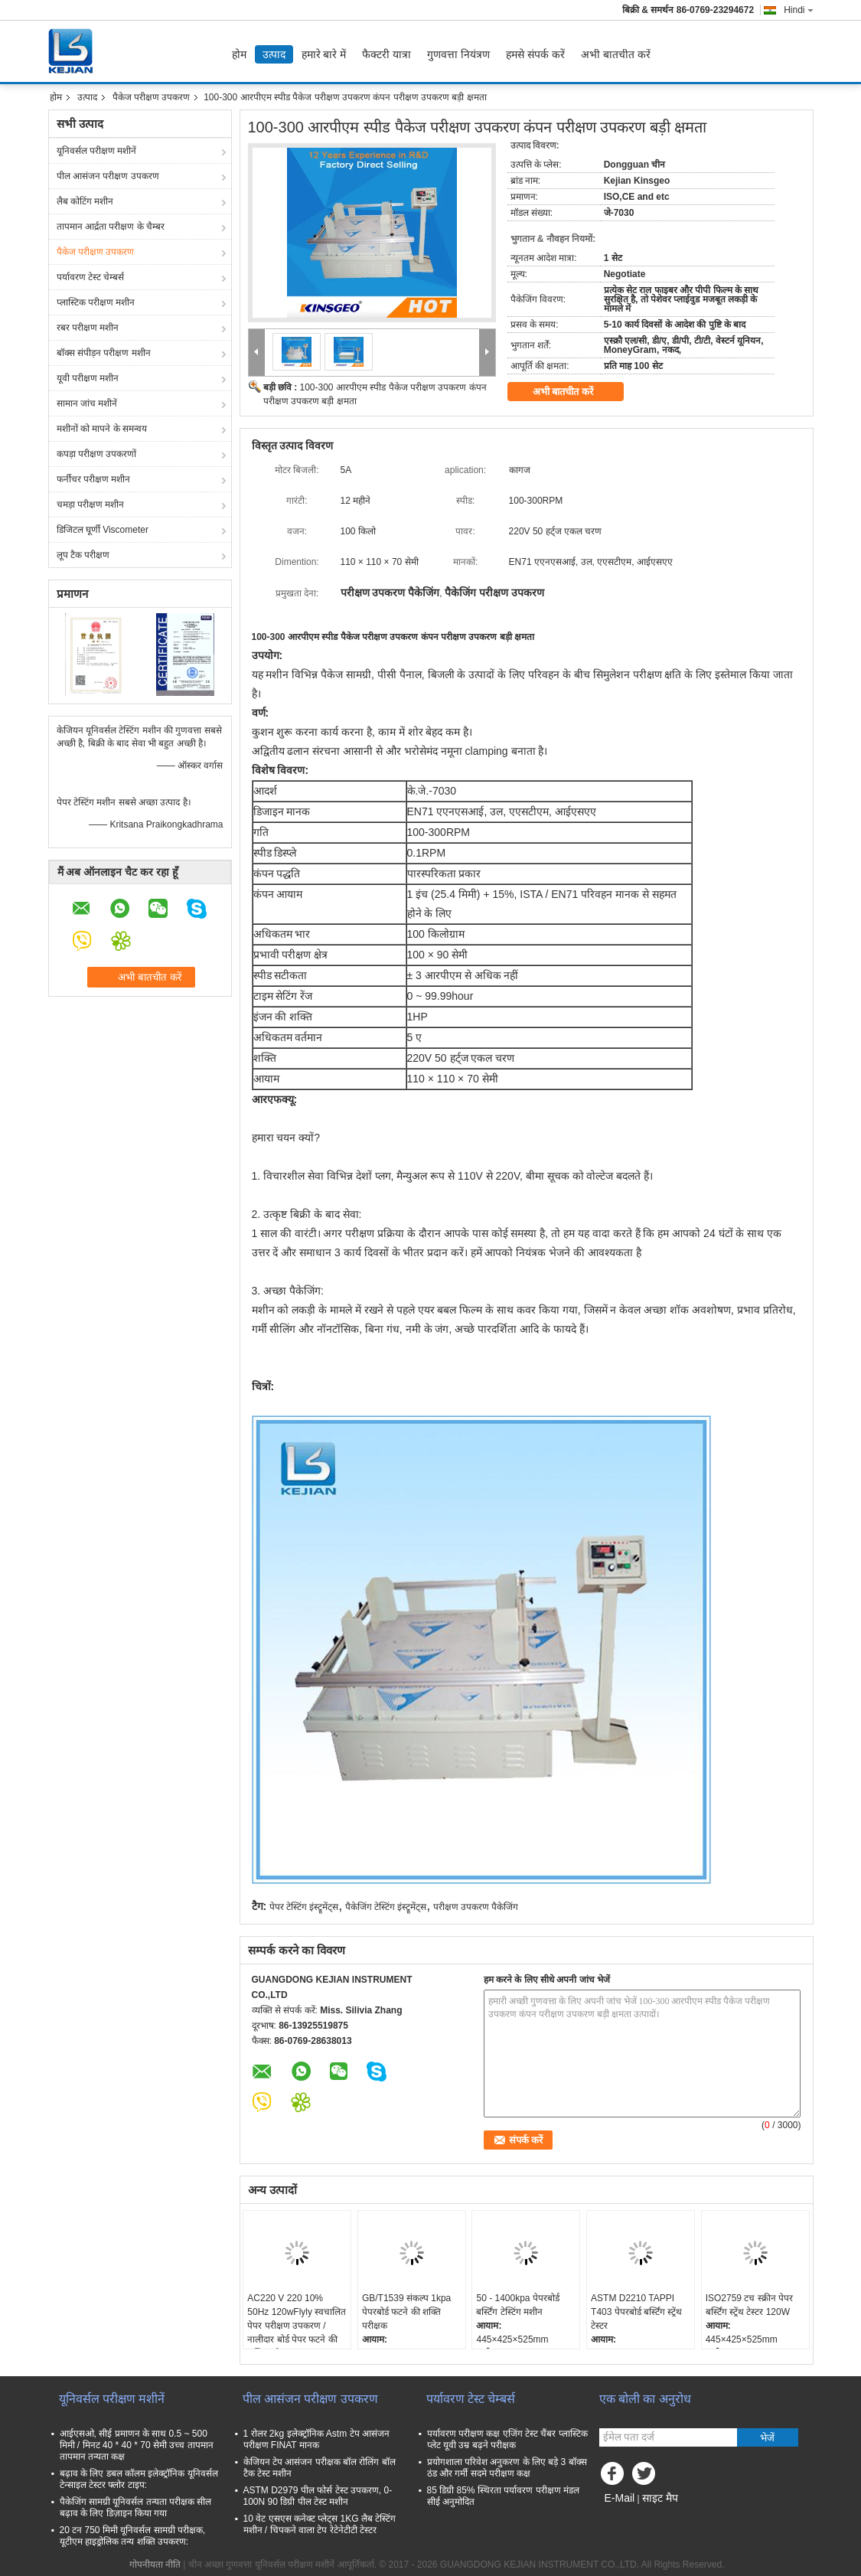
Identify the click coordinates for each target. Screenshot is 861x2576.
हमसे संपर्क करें (535, 54)
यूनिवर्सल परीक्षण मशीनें (97, 150)
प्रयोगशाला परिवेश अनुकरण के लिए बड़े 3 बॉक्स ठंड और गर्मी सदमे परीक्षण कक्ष (507, 2468)
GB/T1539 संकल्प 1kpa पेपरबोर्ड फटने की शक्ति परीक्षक (406, 2312)
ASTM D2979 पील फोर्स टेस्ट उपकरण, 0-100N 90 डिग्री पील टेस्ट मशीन (318, 2496)
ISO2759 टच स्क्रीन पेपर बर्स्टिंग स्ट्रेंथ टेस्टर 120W (749, 2305)
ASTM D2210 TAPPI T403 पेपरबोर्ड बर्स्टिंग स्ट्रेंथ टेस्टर (636, 2312)
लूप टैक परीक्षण (83, 555)
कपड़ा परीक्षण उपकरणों (97, 454)
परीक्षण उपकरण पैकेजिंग (476, 1907)
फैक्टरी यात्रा (386, 54)
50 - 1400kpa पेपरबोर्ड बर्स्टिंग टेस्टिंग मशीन (517, 2305)
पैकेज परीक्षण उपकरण (152, 97)
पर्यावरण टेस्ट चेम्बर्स (91, 277)
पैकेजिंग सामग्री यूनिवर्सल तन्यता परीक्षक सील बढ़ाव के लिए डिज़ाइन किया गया (136, 2507)
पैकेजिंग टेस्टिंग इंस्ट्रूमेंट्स (386, 1907)
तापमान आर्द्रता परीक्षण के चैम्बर (111, 226)
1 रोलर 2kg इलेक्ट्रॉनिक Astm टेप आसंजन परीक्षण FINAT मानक (316, 2439)
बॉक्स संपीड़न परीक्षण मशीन (104, 353)
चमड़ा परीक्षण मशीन (91, 504)
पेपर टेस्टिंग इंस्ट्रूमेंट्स (304, 1907)
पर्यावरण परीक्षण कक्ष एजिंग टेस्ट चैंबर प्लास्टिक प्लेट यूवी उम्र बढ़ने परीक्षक (507, 2439)
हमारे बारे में (324, 54)
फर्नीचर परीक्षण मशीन (94, 479)
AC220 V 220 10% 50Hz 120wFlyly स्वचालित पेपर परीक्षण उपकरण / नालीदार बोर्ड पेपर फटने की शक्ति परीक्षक (296, 2326)
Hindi (798, 10)
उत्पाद (274, 54)
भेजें (767, 2438)
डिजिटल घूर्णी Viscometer (102, 529)
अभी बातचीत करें (616, 54)
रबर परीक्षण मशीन (88, 327)
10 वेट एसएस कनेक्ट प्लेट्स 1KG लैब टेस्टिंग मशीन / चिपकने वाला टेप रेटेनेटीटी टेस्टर (319, 2524)
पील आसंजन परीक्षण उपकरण (108, 176)
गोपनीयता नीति (155, 2564)
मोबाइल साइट (626, 2517)
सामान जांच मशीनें (87, 403)
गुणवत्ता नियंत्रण (458, 54)
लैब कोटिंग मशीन (85, 201)
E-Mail (620, 2498)
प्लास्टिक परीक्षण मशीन (96, 302)
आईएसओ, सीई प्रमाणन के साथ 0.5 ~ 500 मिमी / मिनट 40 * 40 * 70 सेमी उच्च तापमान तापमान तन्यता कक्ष (137, 2445)
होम (239, 54)
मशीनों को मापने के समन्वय (102, 428)
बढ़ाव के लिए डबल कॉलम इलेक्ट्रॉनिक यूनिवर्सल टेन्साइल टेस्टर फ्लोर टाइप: (139, 2479)
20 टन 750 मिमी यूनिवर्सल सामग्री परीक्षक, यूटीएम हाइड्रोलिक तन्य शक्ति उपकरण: (133, 2536)
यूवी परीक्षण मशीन (88, 378)
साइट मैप (660, 2498)
